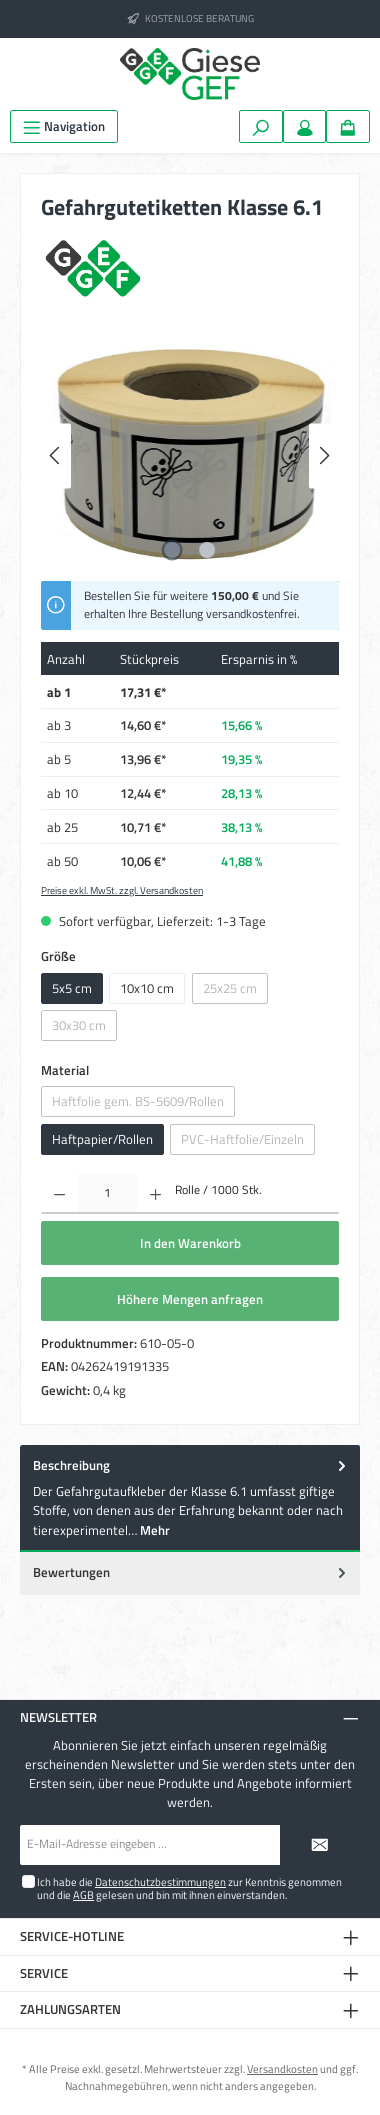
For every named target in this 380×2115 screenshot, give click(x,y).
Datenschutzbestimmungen (160, 1881)
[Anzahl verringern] (59, 1194)
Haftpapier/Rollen (102, 1139)
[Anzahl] (107, 1194)
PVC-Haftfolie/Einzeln (242, 1139)
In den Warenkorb (190, 1243)
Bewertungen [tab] (191, 1572)
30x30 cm (79, 1025)
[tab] (190, 1498)
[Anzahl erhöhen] (155, 1194)
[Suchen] (261, 126)
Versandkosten (282, 2068)
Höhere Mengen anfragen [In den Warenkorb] (190, 1299)
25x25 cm (230, 988)
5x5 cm (72, 988)
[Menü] (64, 126)
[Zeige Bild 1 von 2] (172, 550)
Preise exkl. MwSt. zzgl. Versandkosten (122, 890)
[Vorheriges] (56, 455)
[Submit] (320, 1845)
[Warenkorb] (348, 126)
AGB (83, 1894)
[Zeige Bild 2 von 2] (207, 550)
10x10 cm (147, 988)
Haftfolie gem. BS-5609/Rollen (138, 1101)
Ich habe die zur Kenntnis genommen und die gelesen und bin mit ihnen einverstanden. (189, 1888)
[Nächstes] (324, 455)
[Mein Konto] (305, 126)
